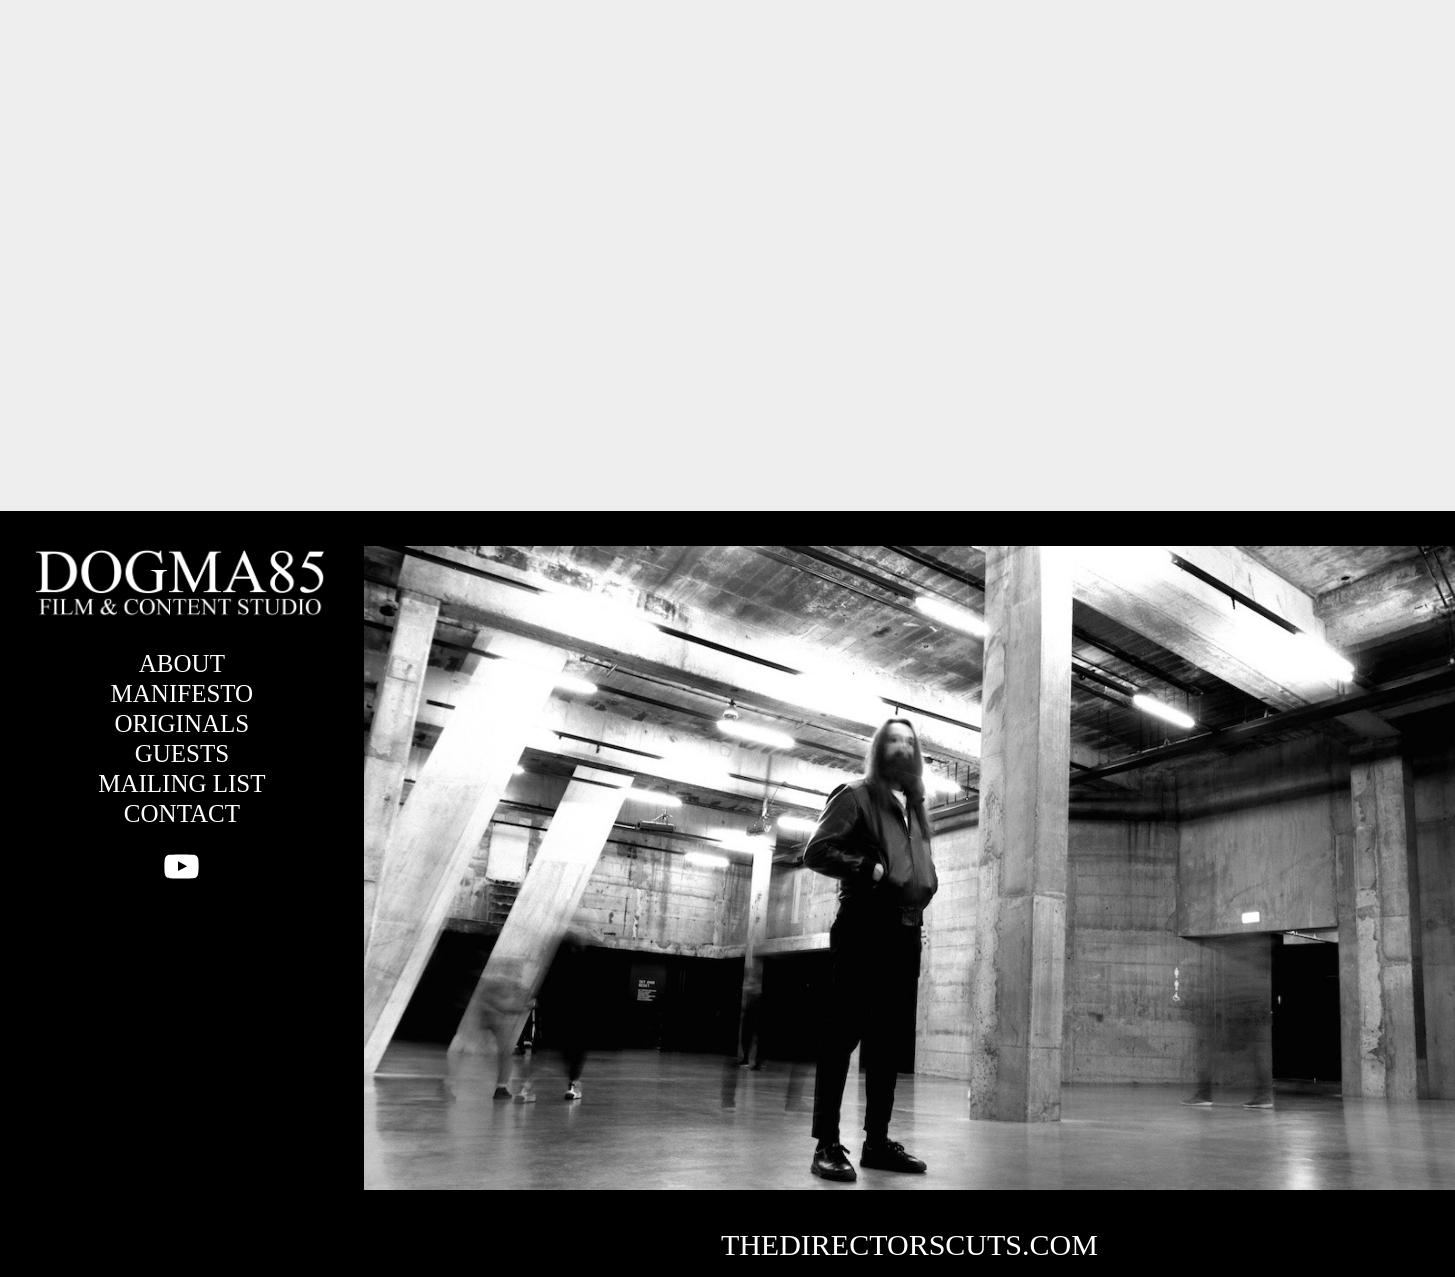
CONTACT (182, 813)
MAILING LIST (181, 783)
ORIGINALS (182, 723)
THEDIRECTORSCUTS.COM (909, 1244)
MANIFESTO (182, 693)
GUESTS (182, 753)
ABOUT (182, 663)
